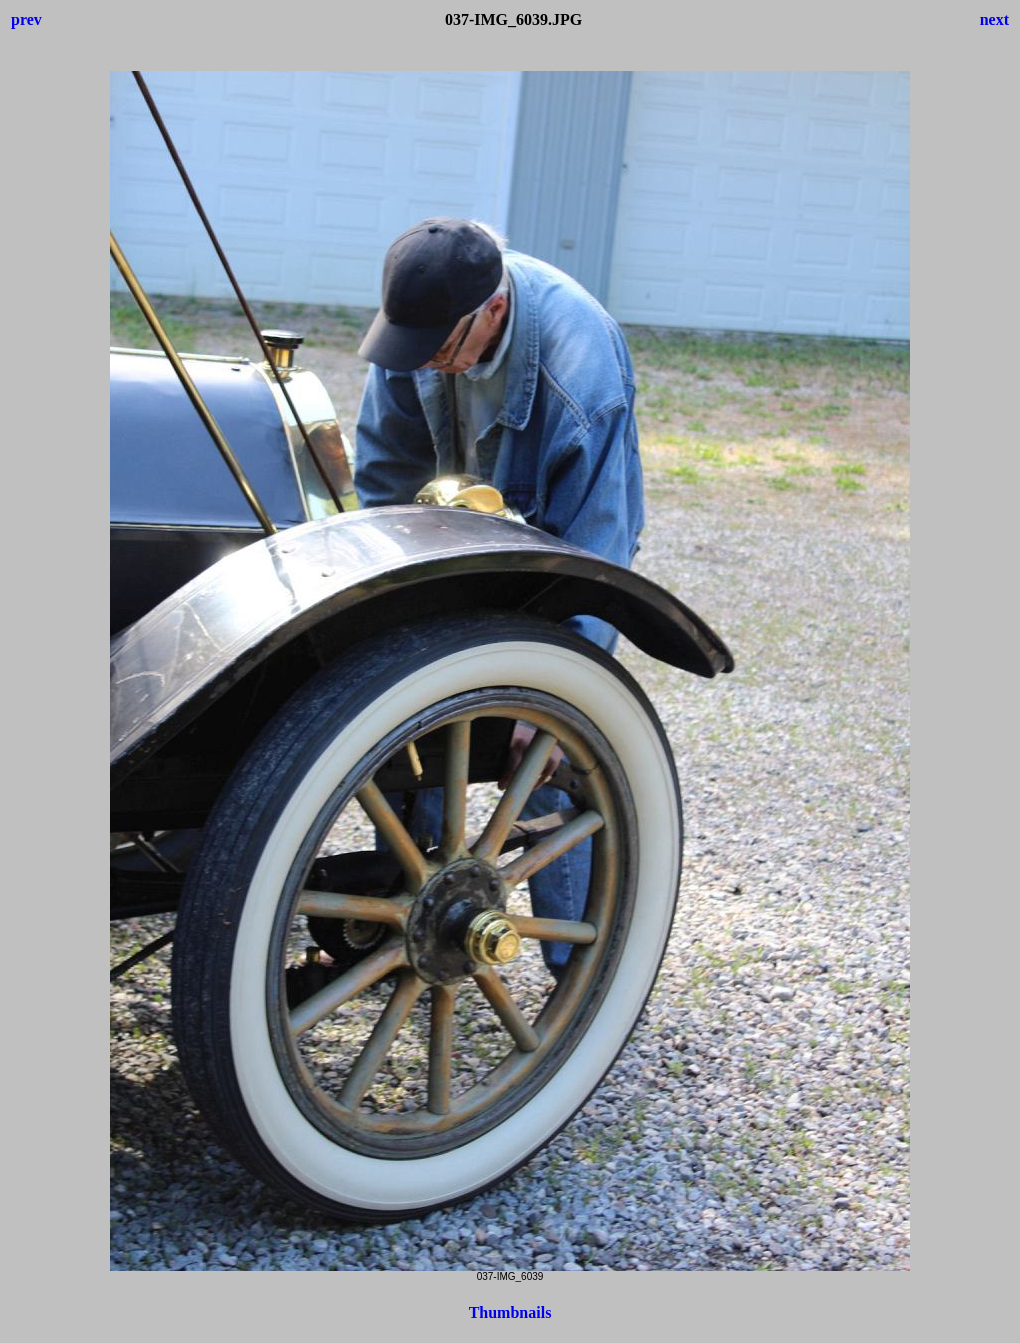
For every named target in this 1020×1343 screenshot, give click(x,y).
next (994, 19)
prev (26, 19)
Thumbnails (510, 1312)
